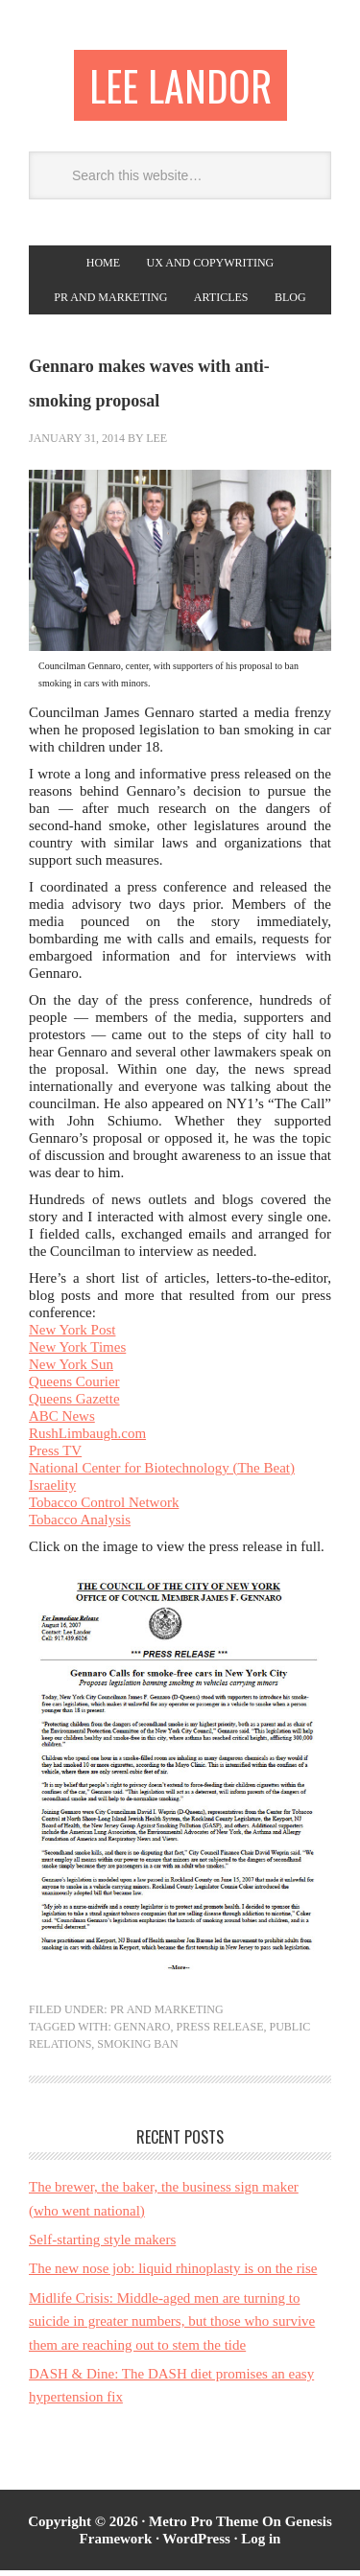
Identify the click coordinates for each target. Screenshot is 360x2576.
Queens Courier (74, 1387)
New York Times (77, 1352)
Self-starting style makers (102, 2245)
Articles (221, 303)
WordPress (196, 2544)
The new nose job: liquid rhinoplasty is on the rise (173, 2274)
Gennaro (142, 2032)
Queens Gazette (74, 1404)
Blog (290, 303)
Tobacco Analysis (80, 1525)
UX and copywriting (211, 268)
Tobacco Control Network (104, 1508)
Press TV (55, 1456)
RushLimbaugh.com (87, 1439)
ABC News (62, 1421)
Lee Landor (180, 88)
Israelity (52, 1490)
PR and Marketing (110, 303)
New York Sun (71, 1370)
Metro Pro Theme (203, 2527)
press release (219, 2032)
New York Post (72, 1335)
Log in (260, 2544)
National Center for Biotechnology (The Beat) (162, 1473)
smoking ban (137, 2049)
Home (103, 268)
